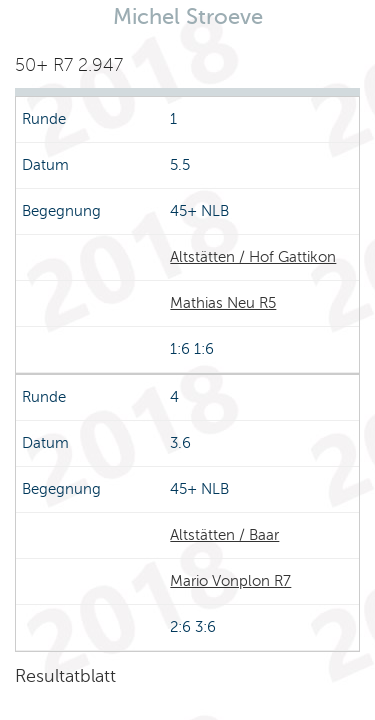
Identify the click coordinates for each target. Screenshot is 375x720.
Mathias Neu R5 (223, 303)
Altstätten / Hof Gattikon (253, 257)
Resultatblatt (65, 676)
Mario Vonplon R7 (230, 581)
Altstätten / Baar (224, 535)
